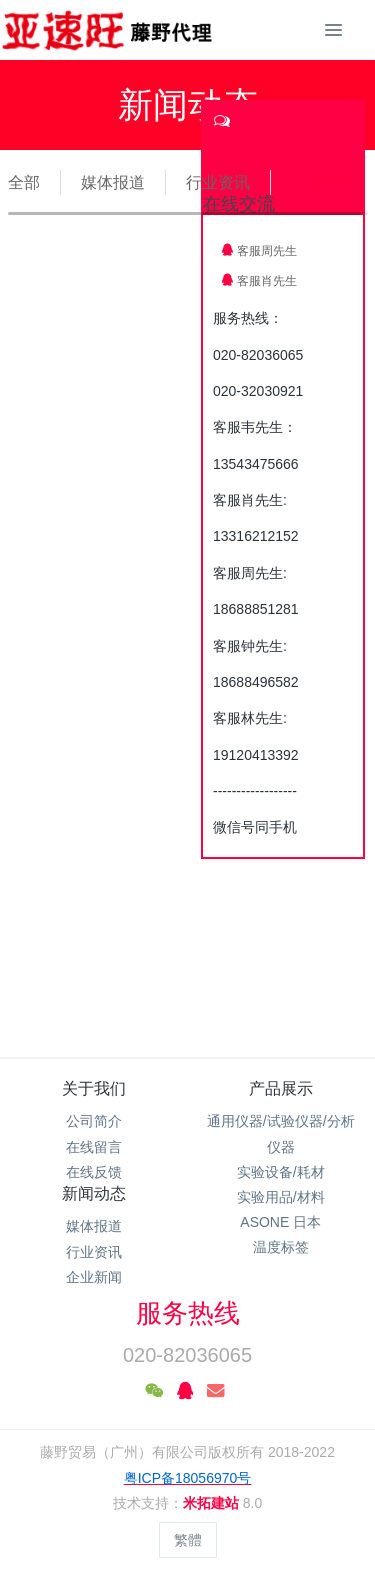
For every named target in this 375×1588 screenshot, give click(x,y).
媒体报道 (113, 182)
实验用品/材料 (281, 1197)
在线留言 (94, 1147)
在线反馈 (94, 1172)
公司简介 (94, 1121)
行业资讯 (218, 182)
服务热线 (188, 1313)
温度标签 (281, 1247)
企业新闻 (323, 182)
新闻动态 (94, 1193)
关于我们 (94, 1088)
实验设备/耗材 (281, 1172)
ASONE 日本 (280, 1222)
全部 (24, 182)
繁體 (188, 1540)
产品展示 (281, 1088)
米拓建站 (213, 1503)
